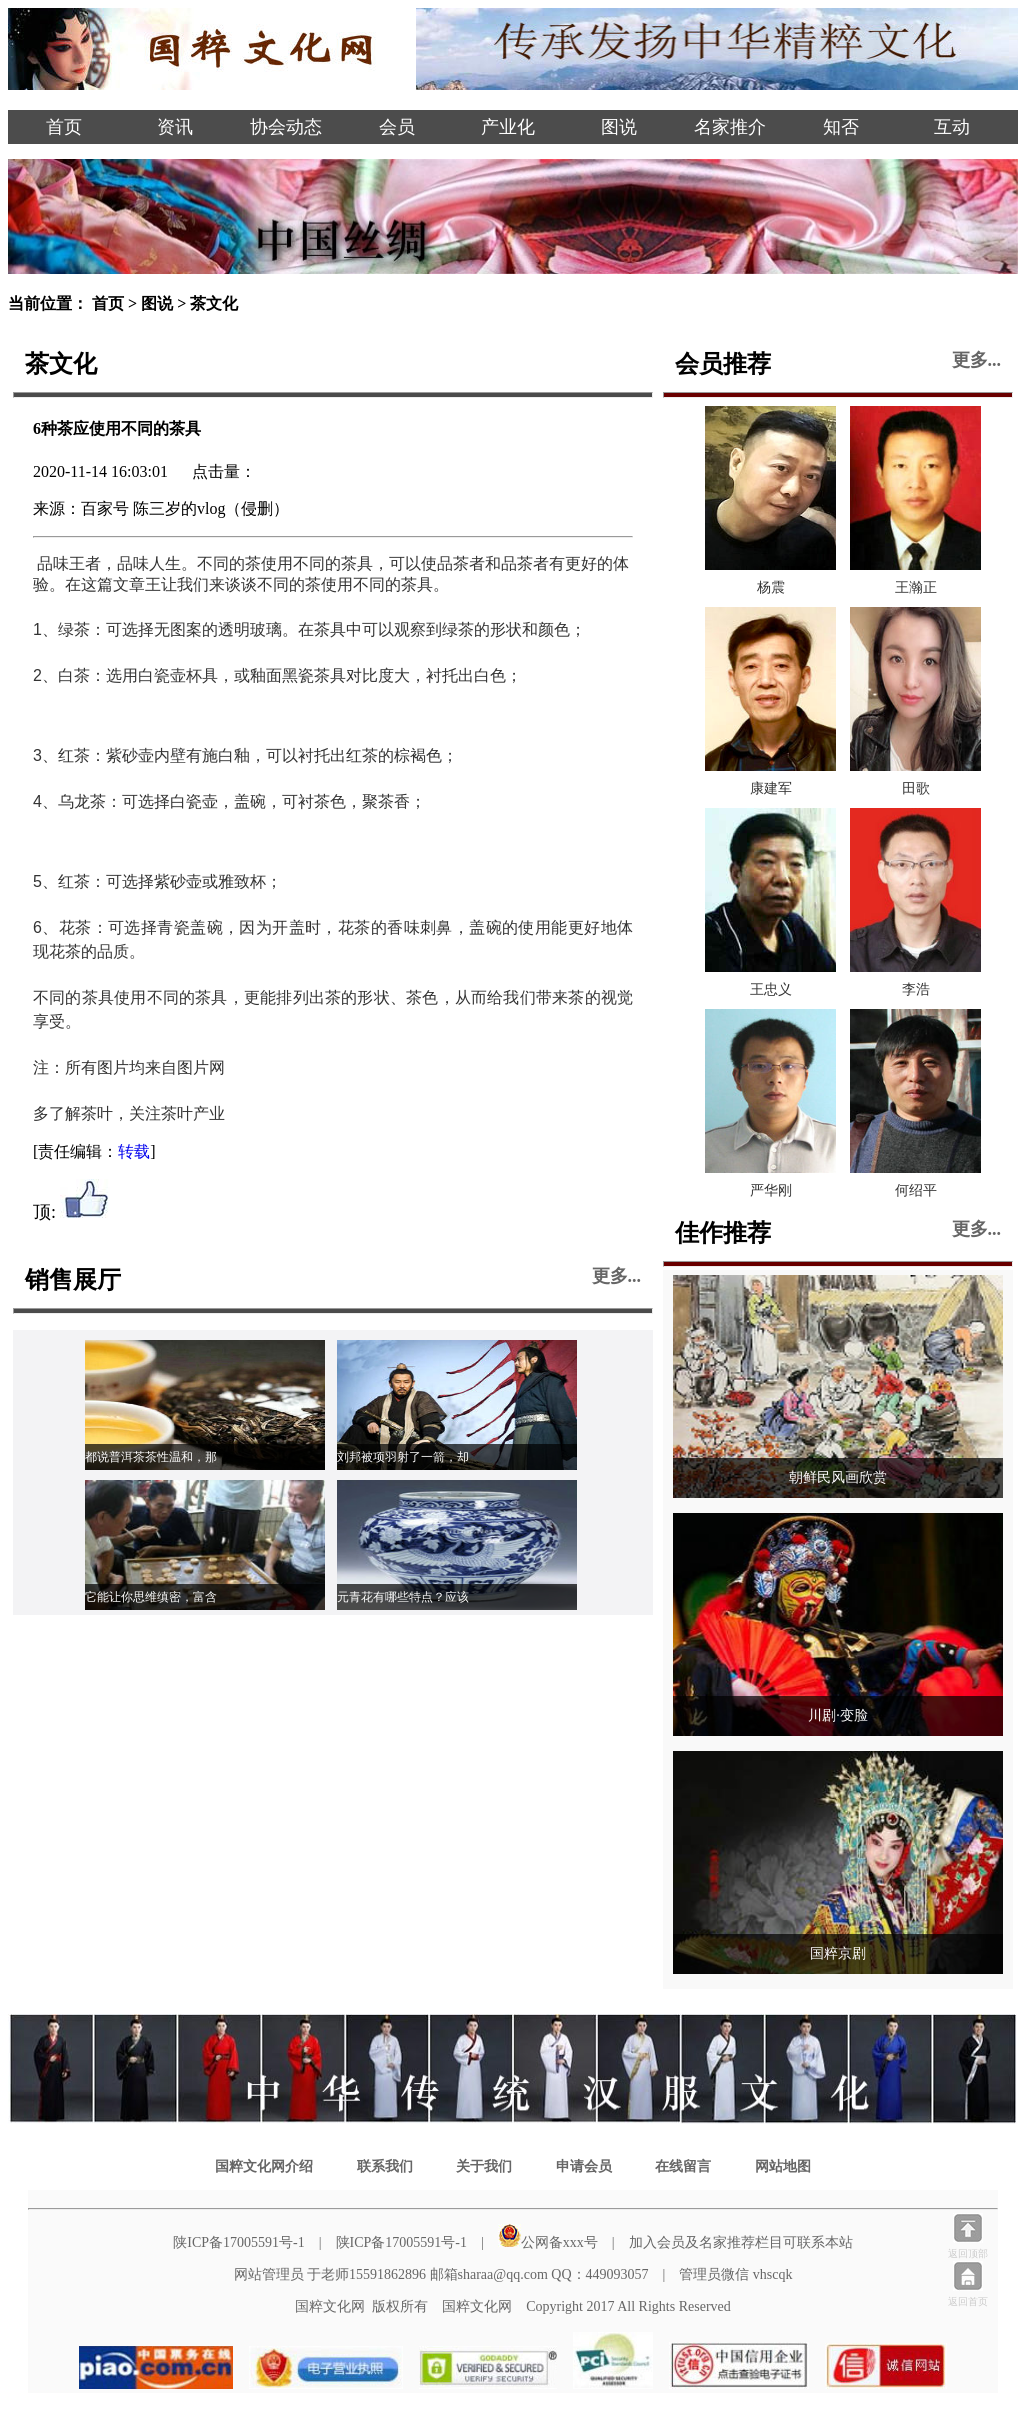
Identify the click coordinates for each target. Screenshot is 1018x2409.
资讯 (175, 127)
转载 (134, 1151)
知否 (841, 127)
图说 (619, 127)
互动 (952, 127)
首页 (64, 127)
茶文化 (214, 303)
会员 (397, 127)
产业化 (508, 127)
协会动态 (286, 127)
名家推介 (730, 127)
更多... (617, 1276)
